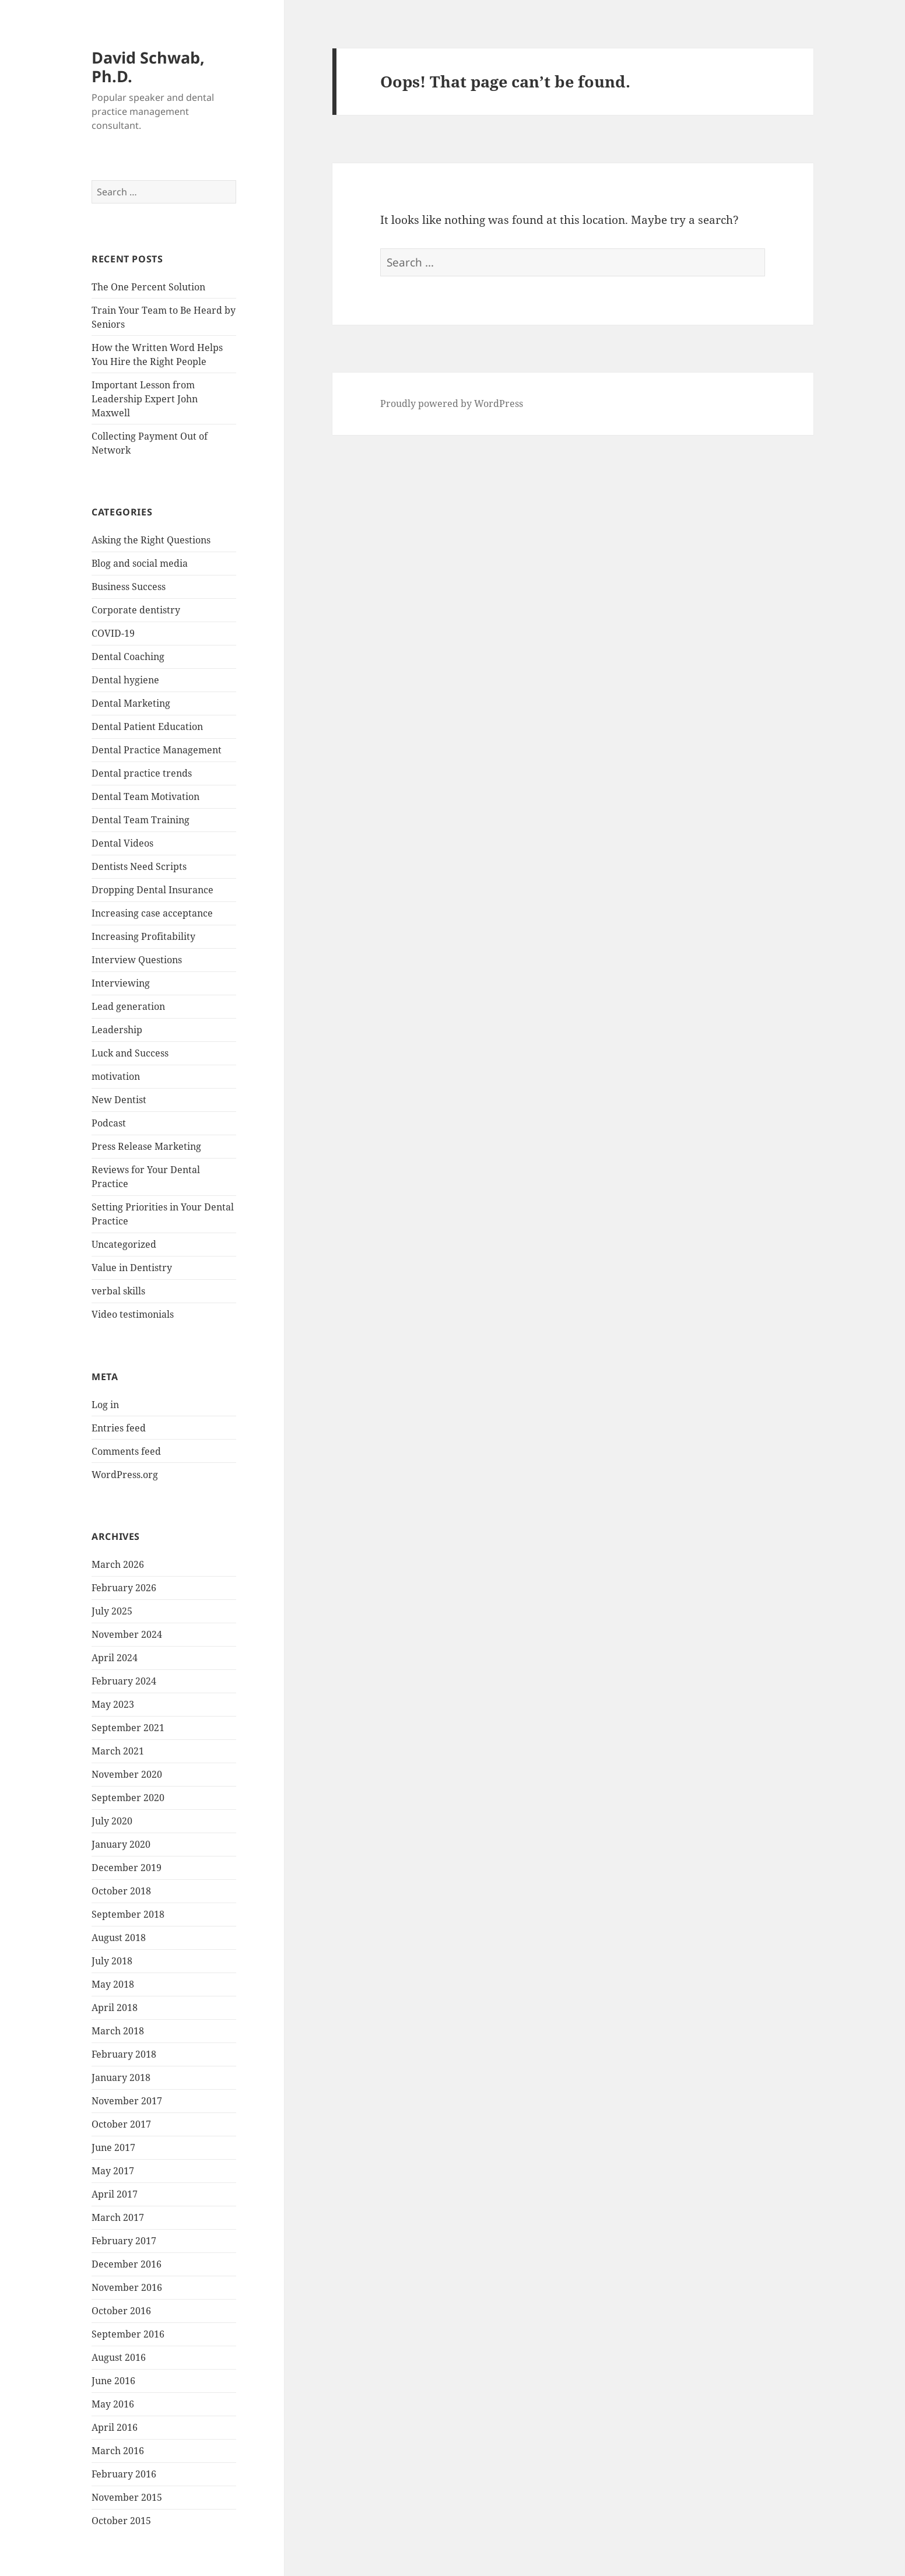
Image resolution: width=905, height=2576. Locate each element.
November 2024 (127, 1634)
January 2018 (121, 2077)
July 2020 (112, 1821)
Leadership (117, 1029)
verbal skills (118, 1291)
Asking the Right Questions (151, 540)
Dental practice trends (142, 773)
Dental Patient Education (147, 726)
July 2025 (112, 1611)
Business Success (129, 586)
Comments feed (126, 1451)
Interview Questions (137, 959)
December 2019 (127, 1867)
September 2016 (128, 2334)
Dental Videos (122, 843)
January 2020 (121, 1844)
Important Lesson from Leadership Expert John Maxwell (145, 398)
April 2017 (115, 2194)
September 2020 (128, 1797)
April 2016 (115, 2427)
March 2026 (118, 1564)
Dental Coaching (128, 656)
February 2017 (124, 2240)
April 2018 (115, 2007)
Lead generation (128, 1006)
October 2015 (121, 2520)
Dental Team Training (141, 819)
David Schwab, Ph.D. (148, 67)
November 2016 (127, 2287)
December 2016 (127, 2264)
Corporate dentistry (136, 609)
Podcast (109, 1123)
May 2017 (113, 2170)
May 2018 (113, 1984)
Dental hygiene (125, 679)
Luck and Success (130, 1053)
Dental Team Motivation (145, 796)
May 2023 (113, 1704)
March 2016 (118, 2450)
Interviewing (121, 983)
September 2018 (128, 1914)
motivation (116, 1076)
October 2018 (121, 1890)
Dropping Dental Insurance (152, 889)
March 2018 (118, 2030)
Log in (105, 1404)
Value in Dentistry (132, 1267)
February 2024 (124, 1681)
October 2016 (121, 2310)
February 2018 (124, 2054)
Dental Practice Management (157, 749)
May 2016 (113, 2404)
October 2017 (121, 2124)
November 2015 (127, 2497)
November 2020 (127, 1774)
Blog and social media (140, 563)
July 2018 (112, 1960)
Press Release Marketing (146, 1146)
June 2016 (113, 2380)
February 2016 (124, 2474)
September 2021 (128, 1727)
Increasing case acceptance (152, 913)
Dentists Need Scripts (139, 866)
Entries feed (119, 1428)
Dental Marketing (131, 703)
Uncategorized (124, 1244)
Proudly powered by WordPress (451, 403)
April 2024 (115, 1657)
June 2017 (113, 2147)
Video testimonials (133, 1314)
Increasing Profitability (143, 936)
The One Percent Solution (148, 286)
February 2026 (124, 1587)
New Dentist (119, 1099)
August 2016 (119, 2357)
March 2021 (118, 1751)
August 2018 (119, 1937)
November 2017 (127, 2100)
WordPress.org (125, 1474)
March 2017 (118, 2217)
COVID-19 (113, 633)
